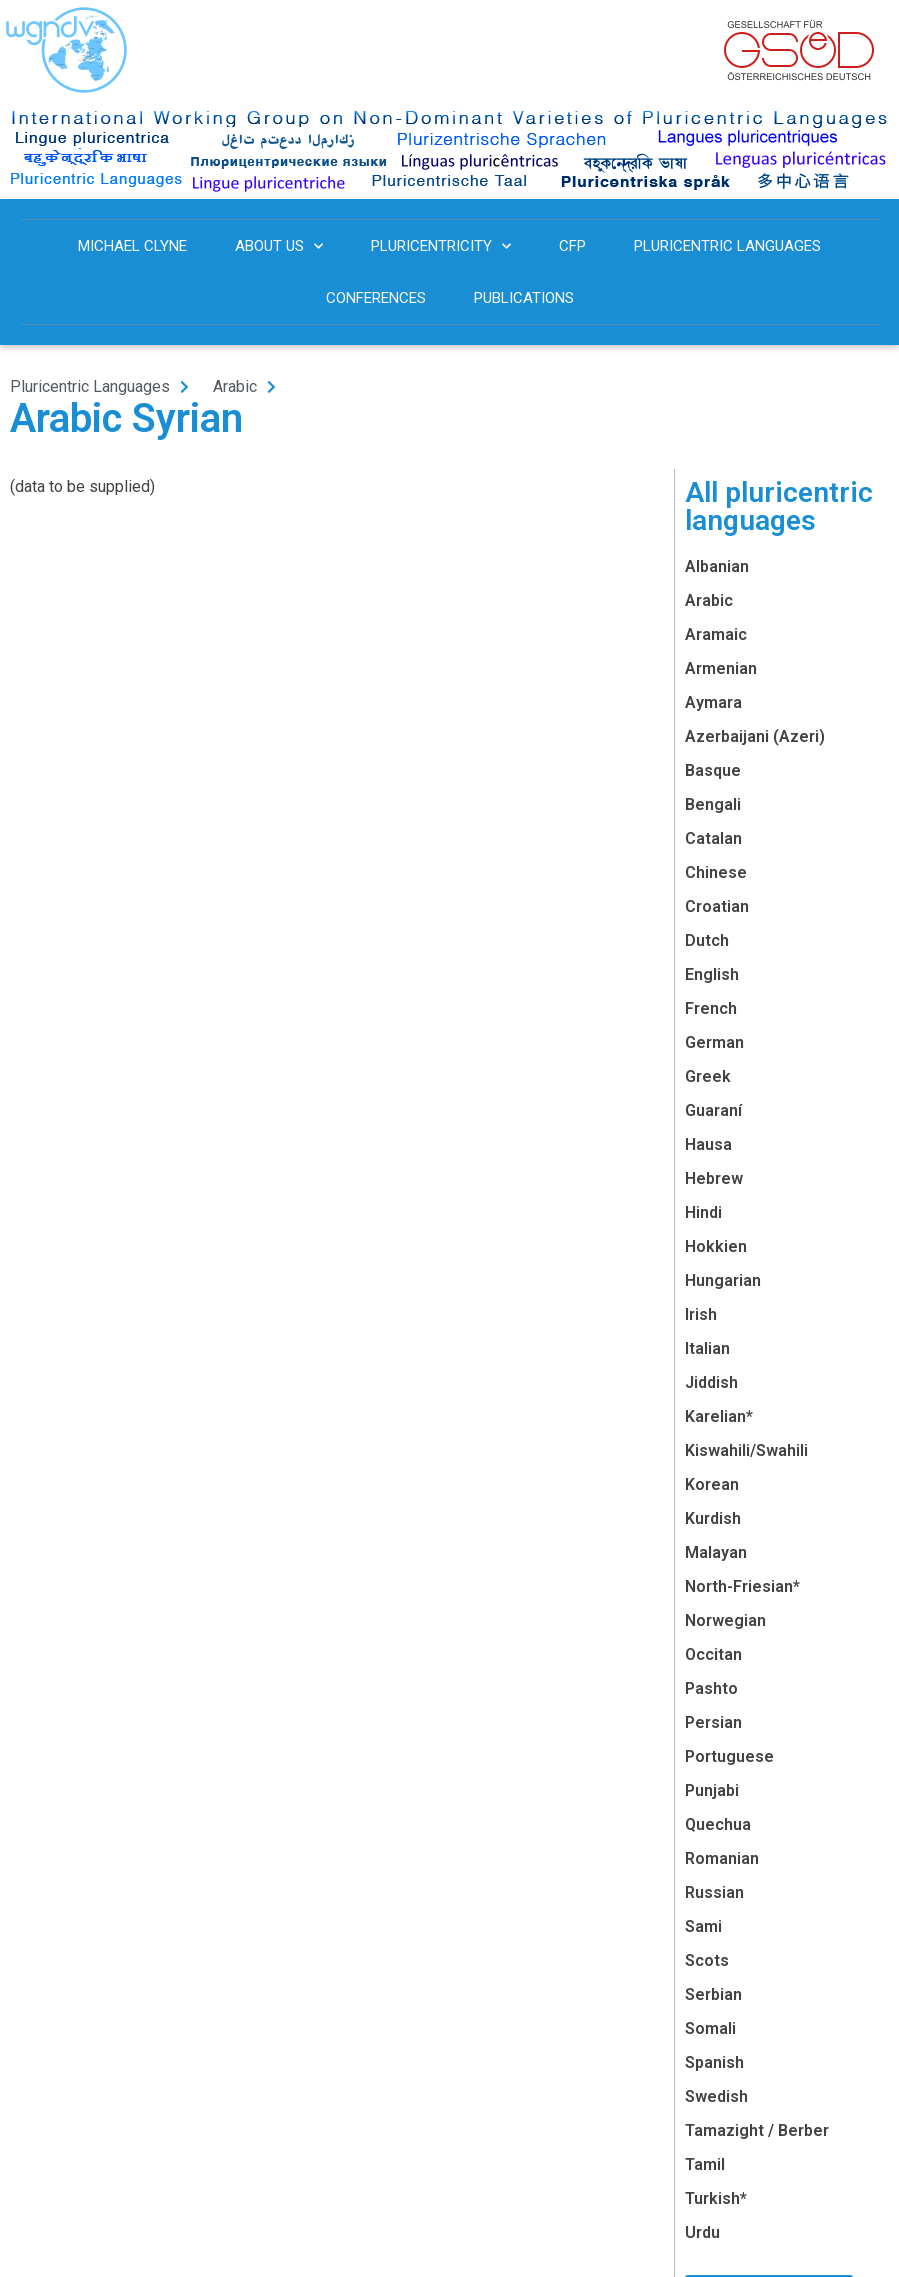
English (712, 974)
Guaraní (713, 1110)
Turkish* (716, 2198)
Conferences (376, 298)
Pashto (711, 1688)
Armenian (721, 668)
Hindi (703, 1212)
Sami (703, 1926)
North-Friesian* (742, 1586)
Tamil (705, 2164)
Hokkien (716, 1246)
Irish (701, 1314)
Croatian (717, 906)
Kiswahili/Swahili (746, 1450)
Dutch (707, 940)
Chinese (716, 872)
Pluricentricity (441, 246)
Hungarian (723, 1280)
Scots (707, 1960)
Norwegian (725, 1620)
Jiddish (711, 1382)
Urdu (702, 2232)
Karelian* (719, 1416)
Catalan (713, 838)
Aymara (713, 702)
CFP (572, 246)
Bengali (713, 804)
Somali (710, 2028)
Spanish (714, 2062)
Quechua (718, 1824)
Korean (712, 1484)
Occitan (713, 1654)
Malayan (716, 1552)
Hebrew (714, 1178)
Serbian (713, 1994)
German (714, 1042)
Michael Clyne (132, 246)
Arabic (709, 600)
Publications (524, 298)
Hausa (708, 1144)
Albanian (717, 566)
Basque (713, 770)
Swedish (716, 2096)
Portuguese (729, 1756)
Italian (707, 1348)
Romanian (722, 1858)
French (711, 1008)
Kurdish (713, 1518)
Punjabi (712, 1790)
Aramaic (716, 634)
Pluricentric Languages (727, 246)
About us (279, 246)
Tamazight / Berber (757, 2130)
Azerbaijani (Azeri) (755, 736)
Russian (714, 1892)
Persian (713, 1722)
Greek (708, 1076)
